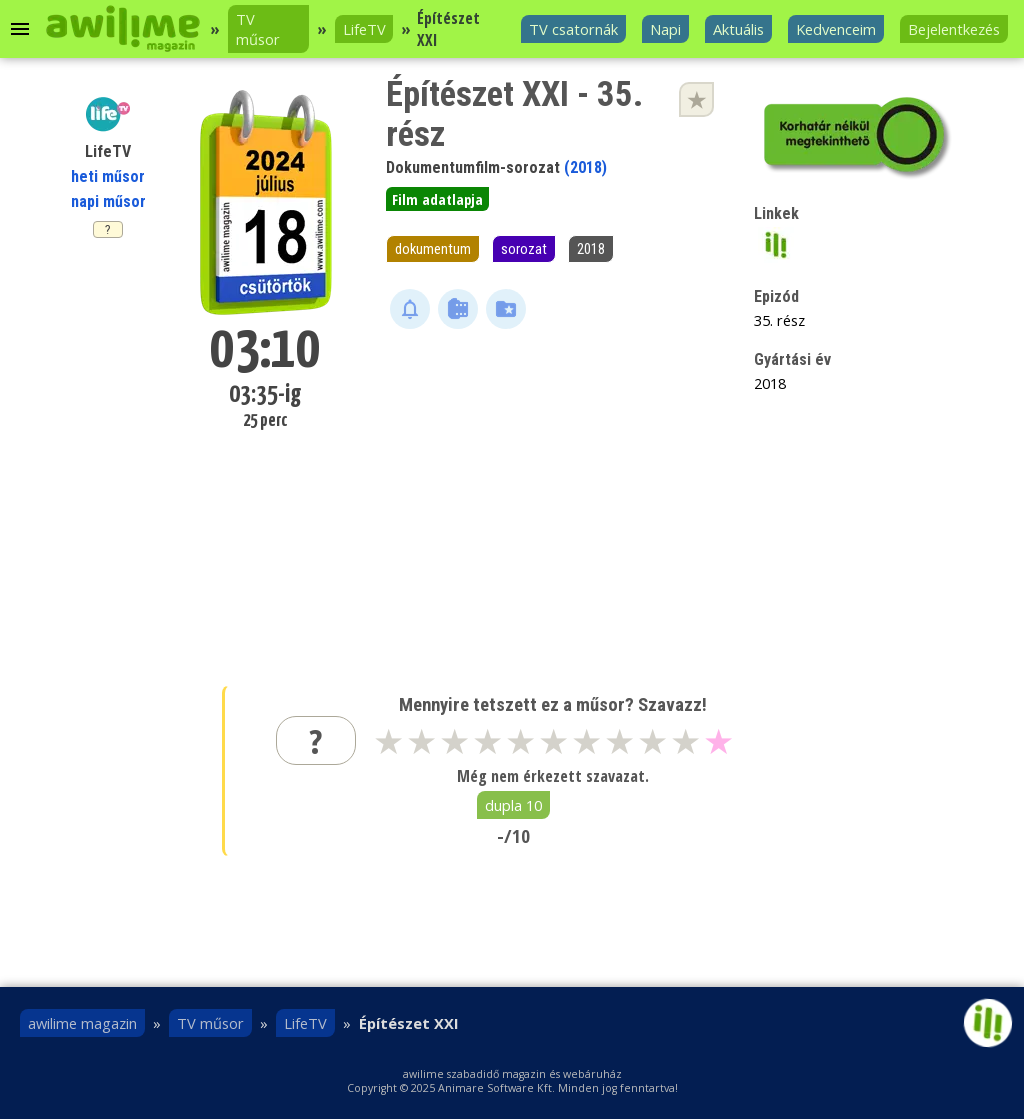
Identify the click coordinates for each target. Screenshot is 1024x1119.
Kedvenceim (836, 29)
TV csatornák (573, 29)
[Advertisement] (554, 489)
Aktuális (738, 29)
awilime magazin (82, 1023)
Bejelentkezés (954, 29)
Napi (665, 29)
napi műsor (108, 201)
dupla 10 (513, 805)
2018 (591, 249)
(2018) (585, 167)
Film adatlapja (437, 199)
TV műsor (258, 29)
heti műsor (108, 176)
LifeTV (364, 29)
